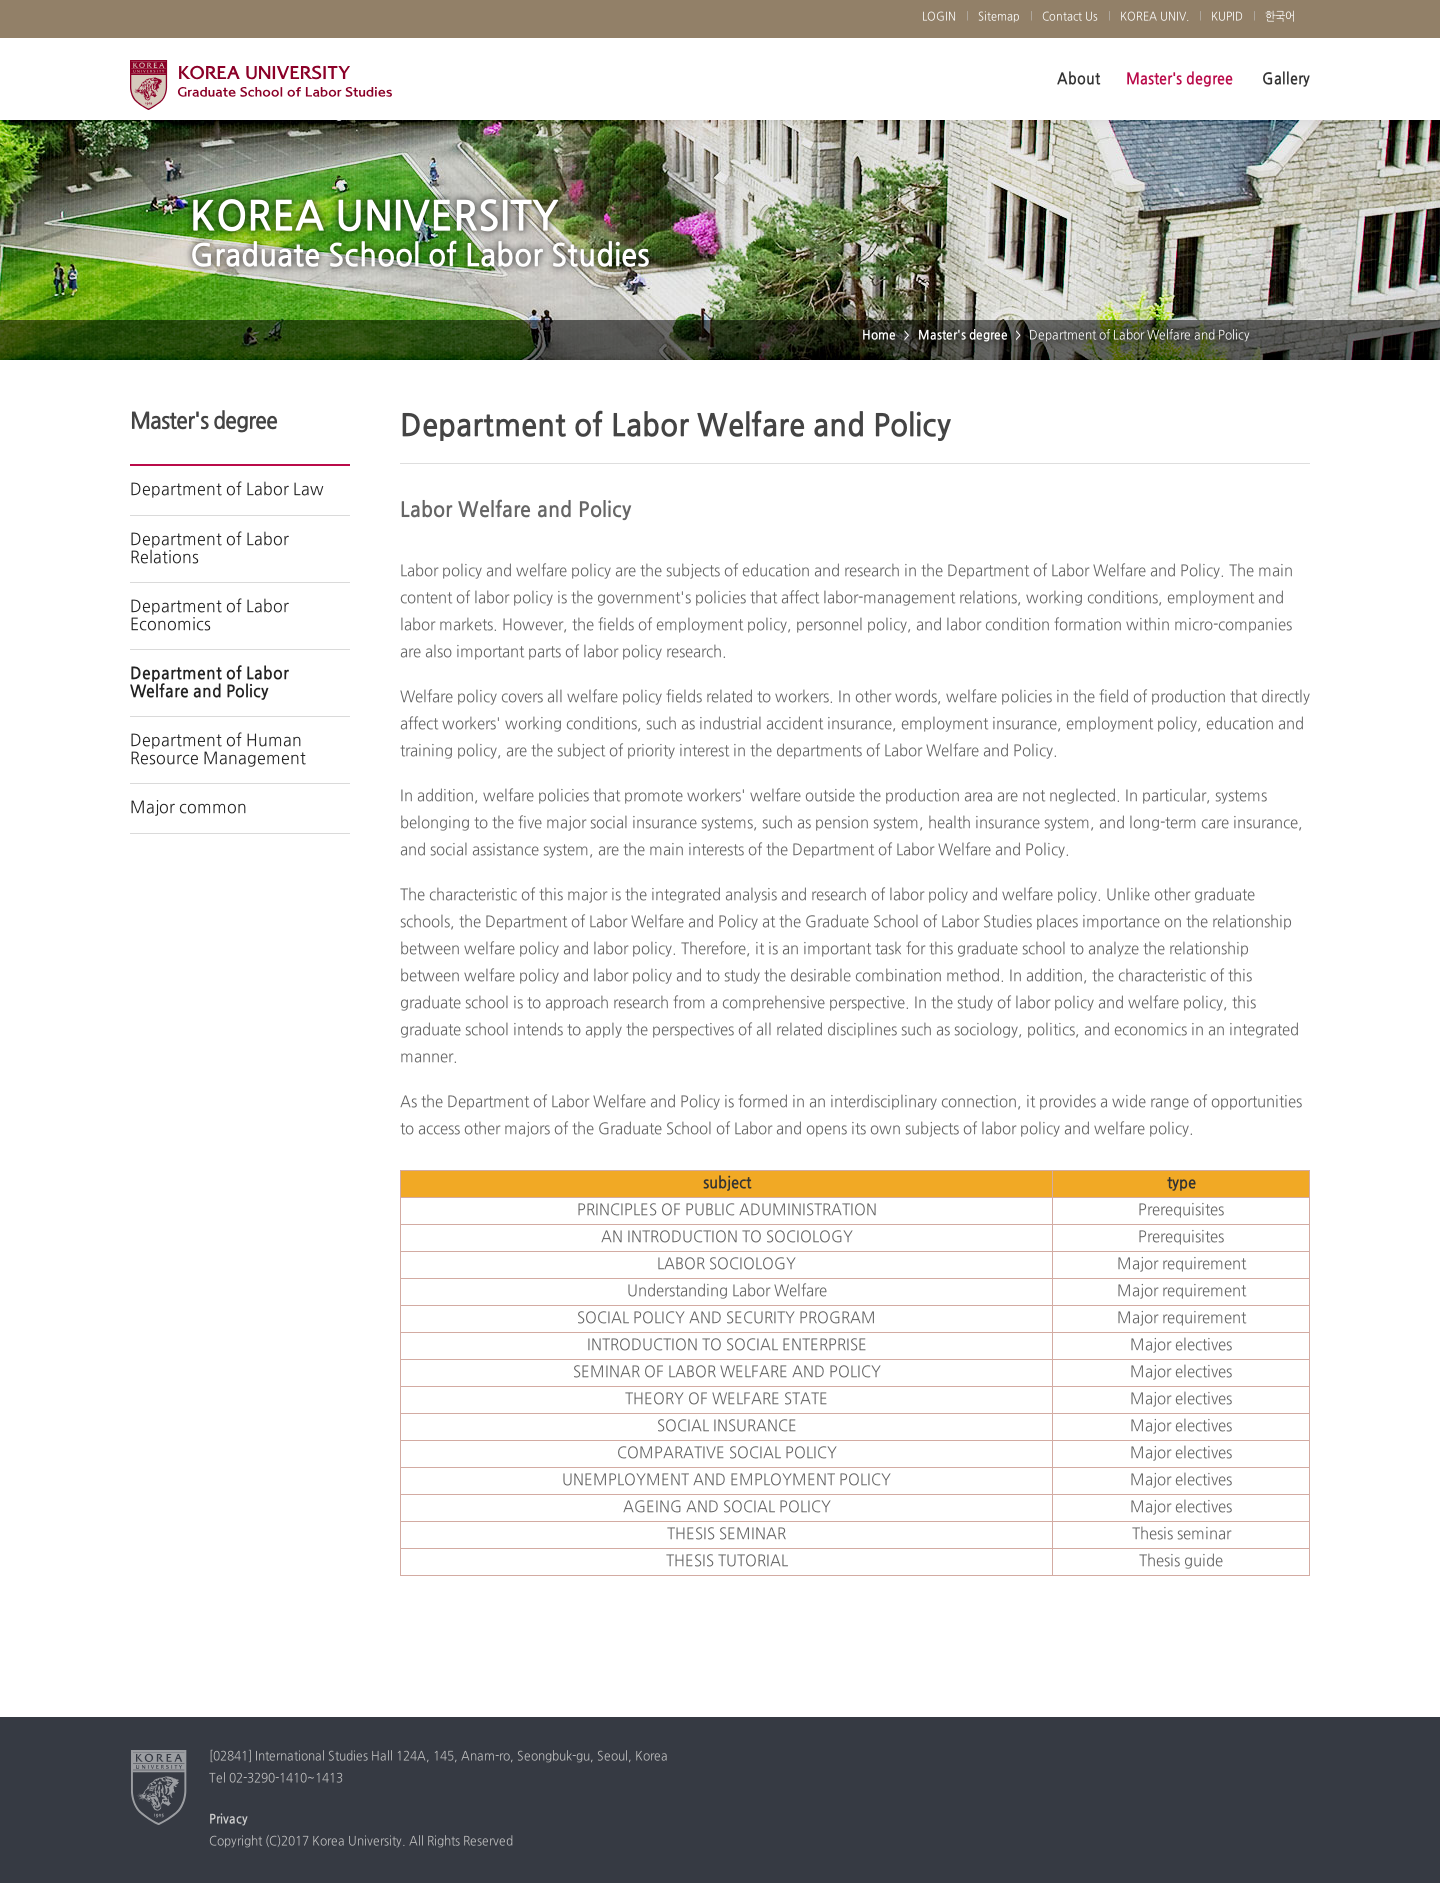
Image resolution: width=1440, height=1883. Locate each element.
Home (879, 336)
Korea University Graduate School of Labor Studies (261, 90)
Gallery (1286, 79)
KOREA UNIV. (1154, 17)
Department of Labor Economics (209, 616)
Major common (188, 808)
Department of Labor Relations (209, 549)
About (1078, 79)
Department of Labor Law (227, 490)
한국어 (1280, 17)
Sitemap (999, 17)
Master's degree (1179, 79)
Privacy (228, 1820)
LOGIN (939, 17)
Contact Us (1070, 17)
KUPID (1227, 17)
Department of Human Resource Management (218, 750)
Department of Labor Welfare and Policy (209, 683)
